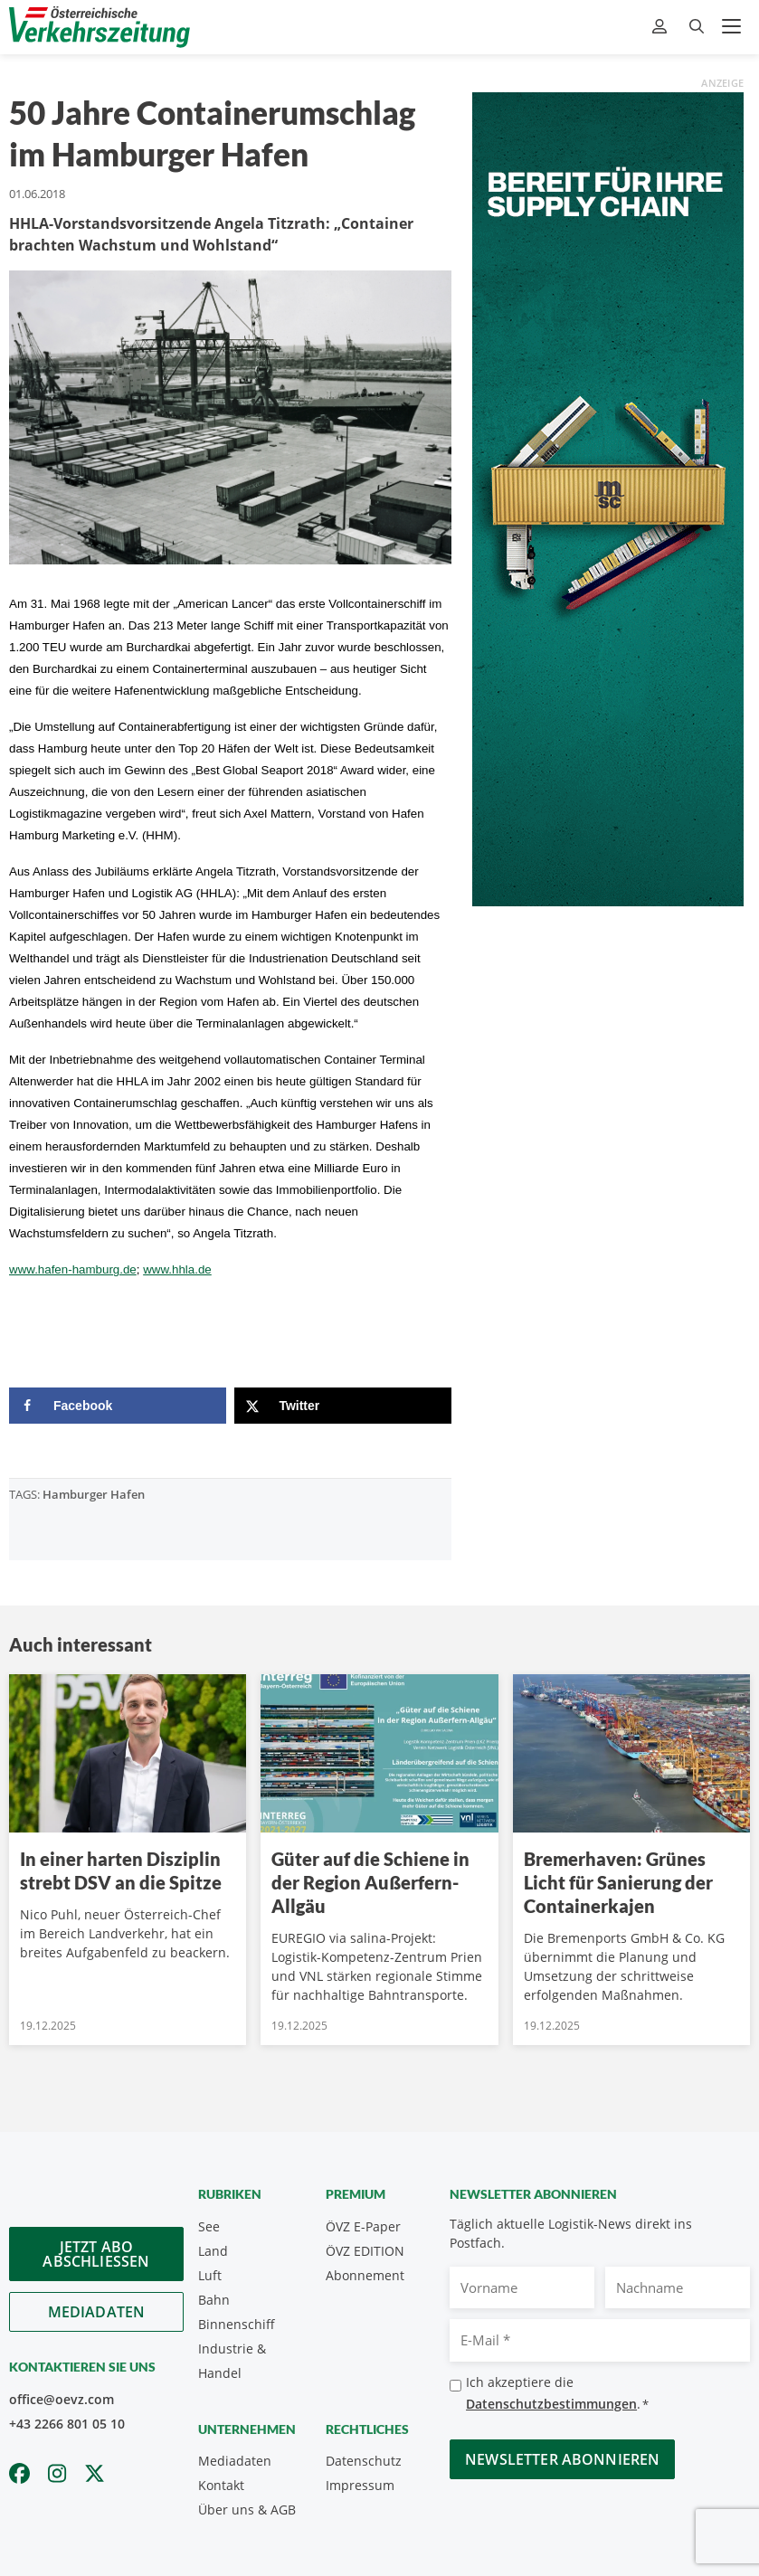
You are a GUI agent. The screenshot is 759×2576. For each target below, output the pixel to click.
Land (213, 2250)
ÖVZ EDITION (365, 2250)
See (209, 2226)
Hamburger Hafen (94, 1494)
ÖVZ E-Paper (363, 2226)
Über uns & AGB (247, 2509)
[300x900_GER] (608, 497)
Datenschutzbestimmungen (551, 2403)
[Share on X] (342, 1405)
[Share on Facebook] (117, 1405)
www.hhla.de (177, 1269)
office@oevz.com (61, 2399)
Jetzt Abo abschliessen (96, 2254)
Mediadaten (97, 2312)
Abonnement (365, 2275)
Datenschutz (364, 2460)
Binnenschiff (236, 2324)
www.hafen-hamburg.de (73, 1269)
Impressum (360, 2485)
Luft (210, 2275)
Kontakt (221, 2485)
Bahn (214, 2299)
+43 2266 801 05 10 (67, 2423)
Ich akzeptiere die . (557, 2393)
